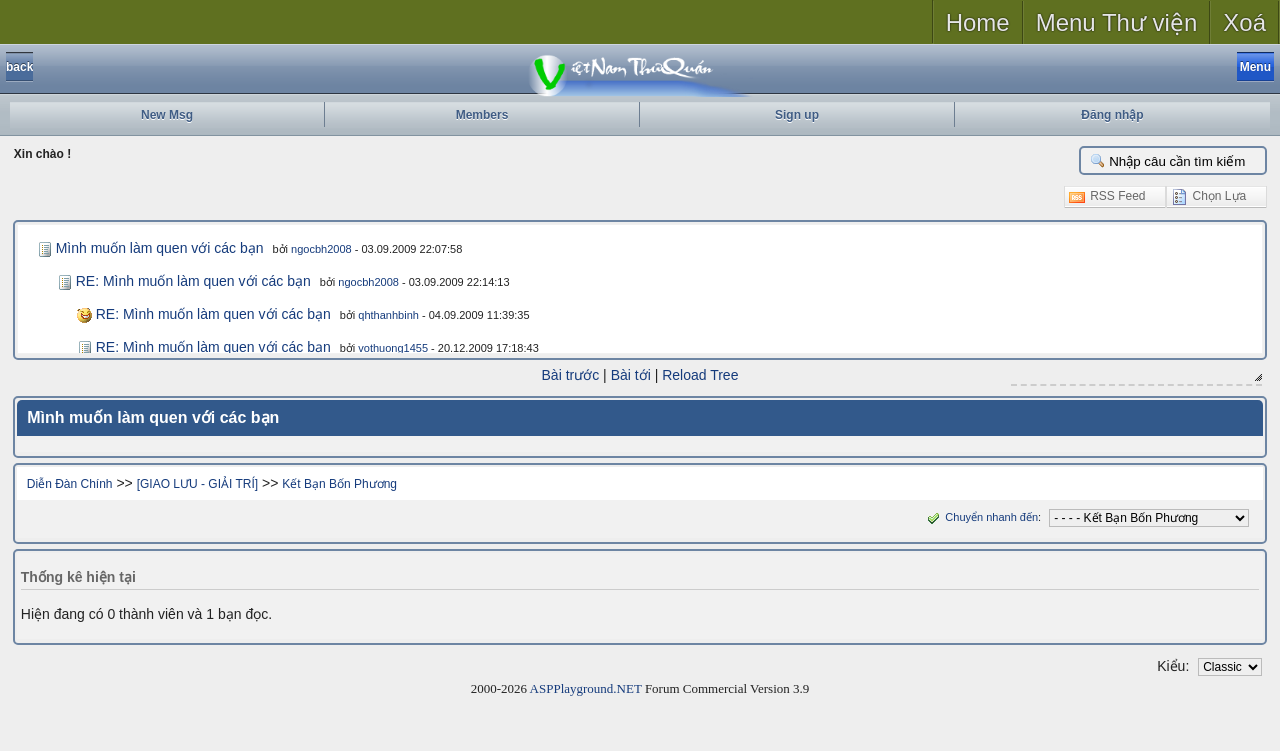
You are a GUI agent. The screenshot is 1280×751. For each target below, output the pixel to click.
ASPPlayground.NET (586, 688)
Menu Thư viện (1117, 22)
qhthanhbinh (388, 315)
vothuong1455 (393, 348)
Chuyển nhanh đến (980, 517)
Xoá (1244, 22)
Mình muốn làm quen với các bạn (160, 248)
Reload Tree (700, 375)
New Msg (167, 115)
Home (978, 22)
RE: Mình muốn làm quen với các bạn (193, 281)
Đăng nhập (1112, 115)
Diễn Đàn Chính (70, 484)
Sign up (797, 115)
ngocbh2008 (321, 249)
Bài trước (571, 375)
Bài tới (631, 375)
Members (482, 115)
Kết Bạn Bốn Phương (339, 484)
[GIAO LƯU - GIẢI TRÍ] (197, 484)
